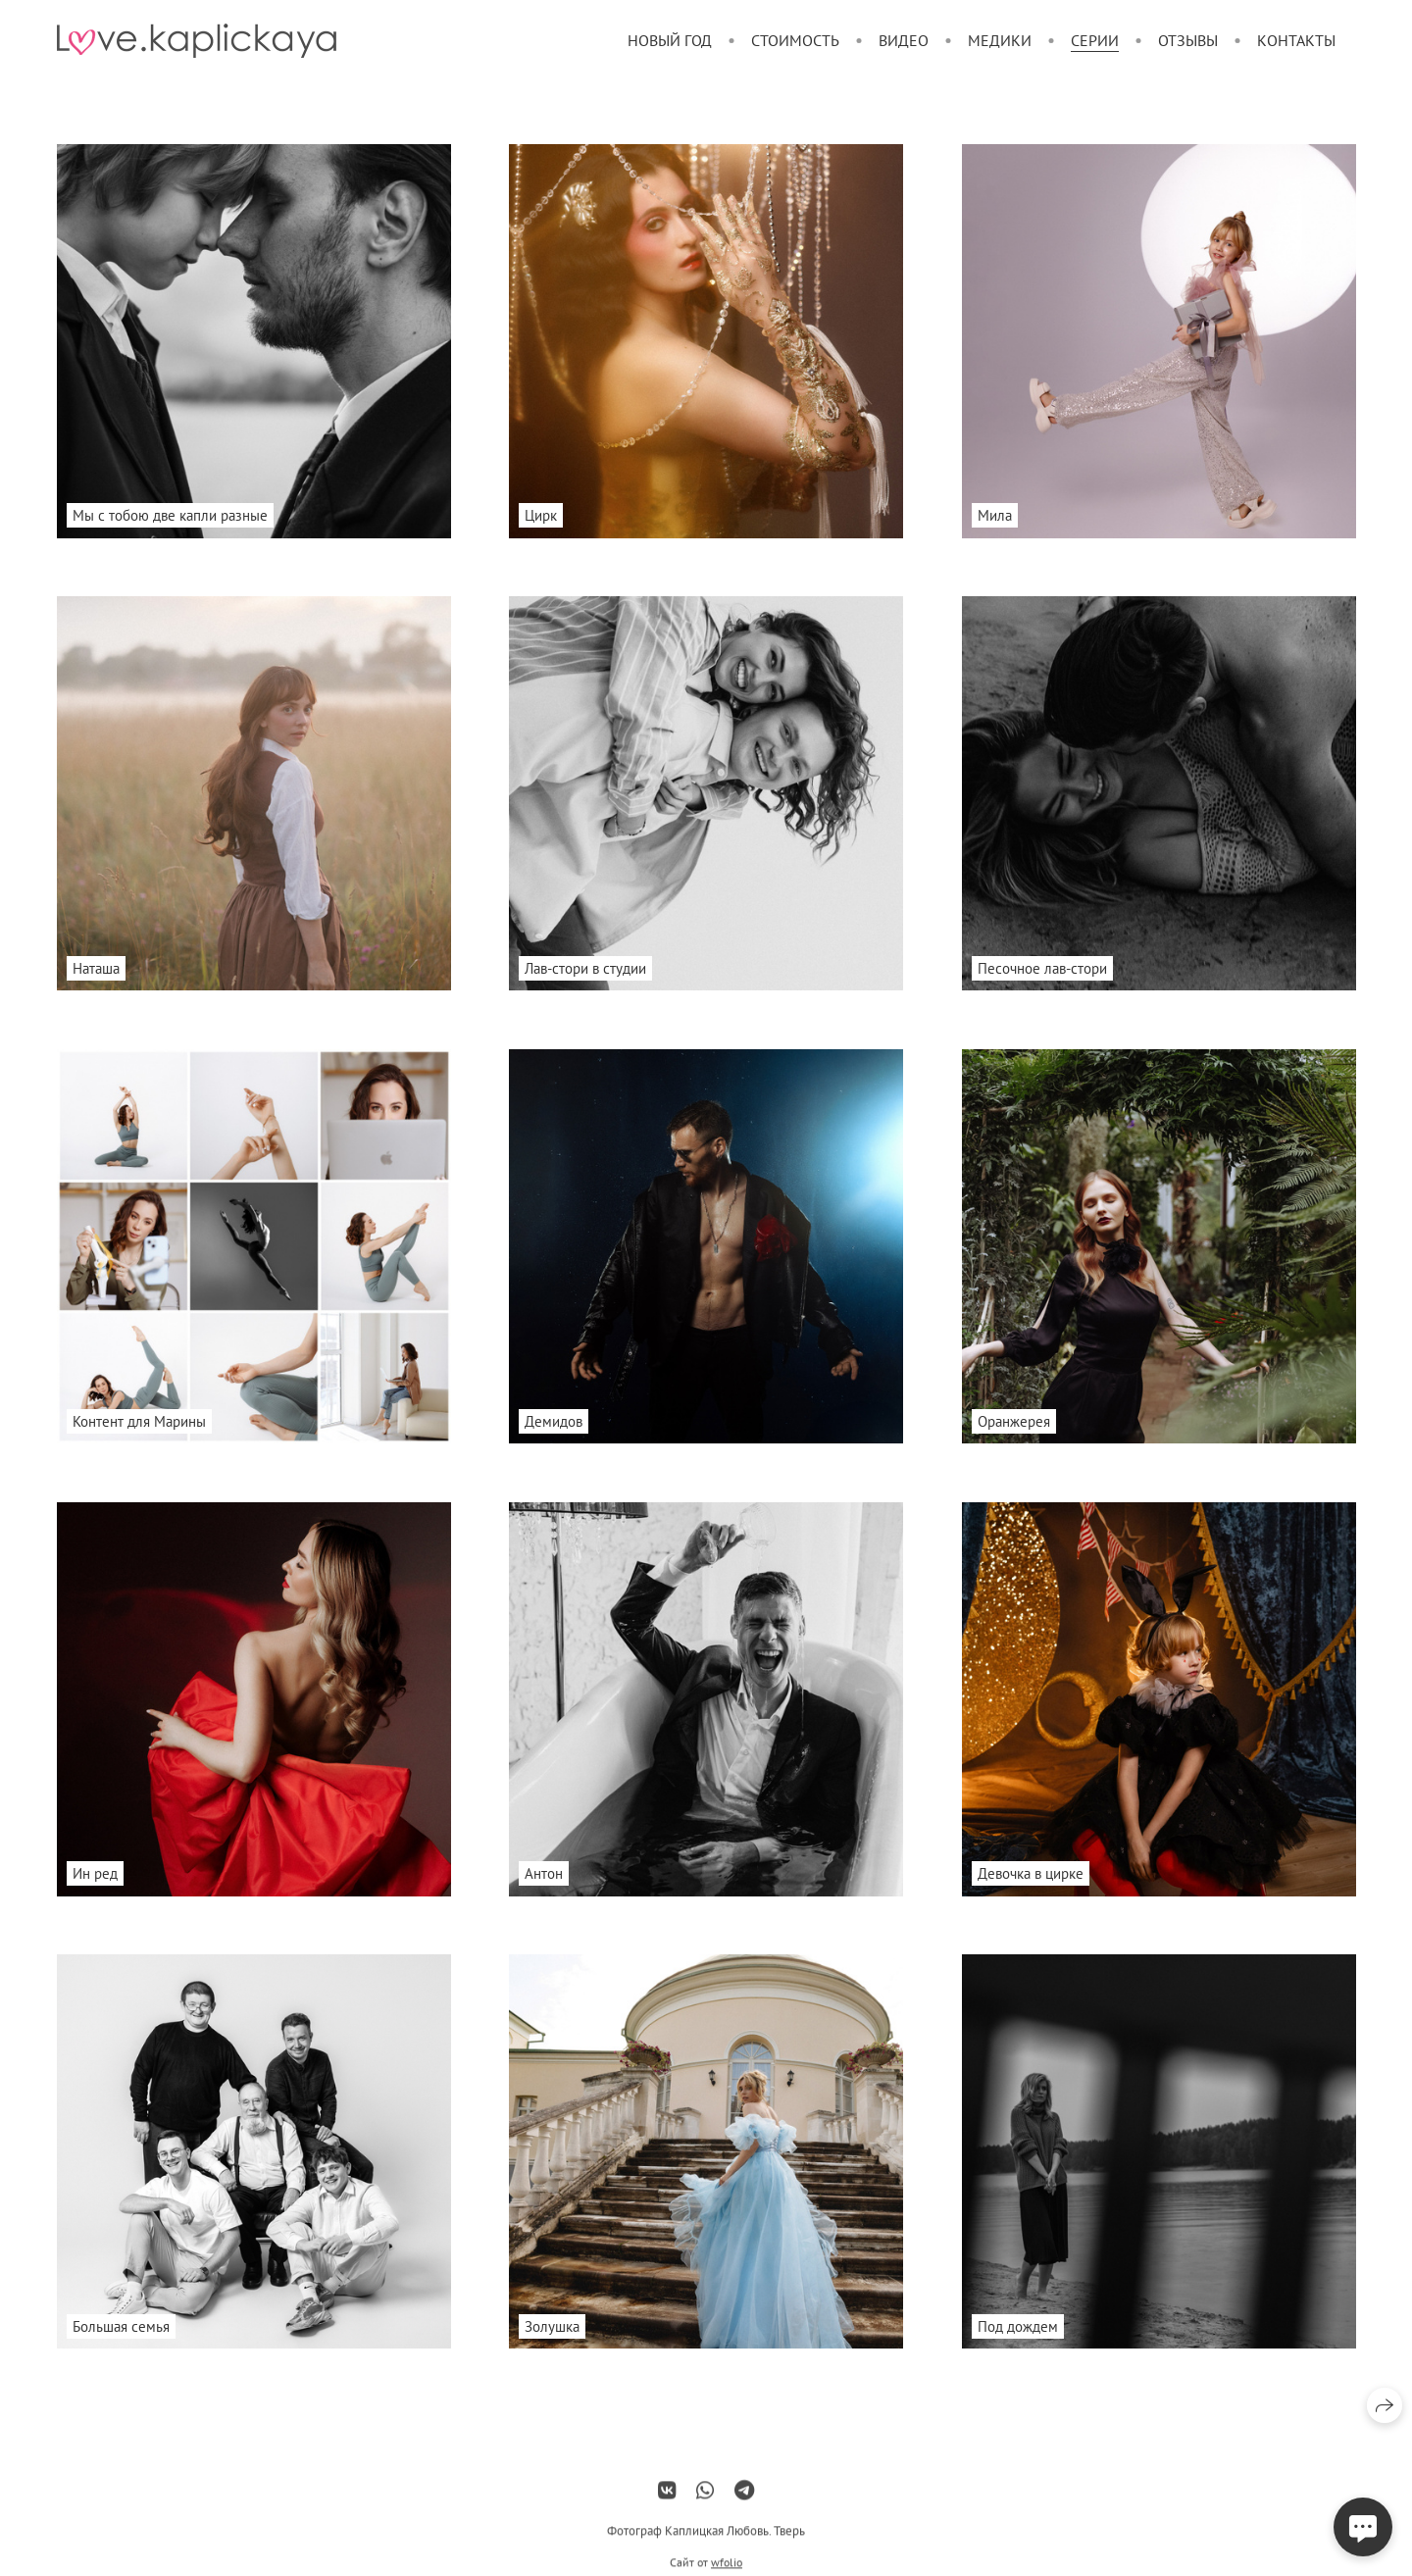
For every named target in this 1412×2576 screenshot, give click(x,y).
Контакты (1296, 40)
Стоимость (795, 40)
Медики (1000, 40)
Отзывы (1188, 40)
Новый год (670, 40)
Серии (1095, 40)
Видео (904, 40)
